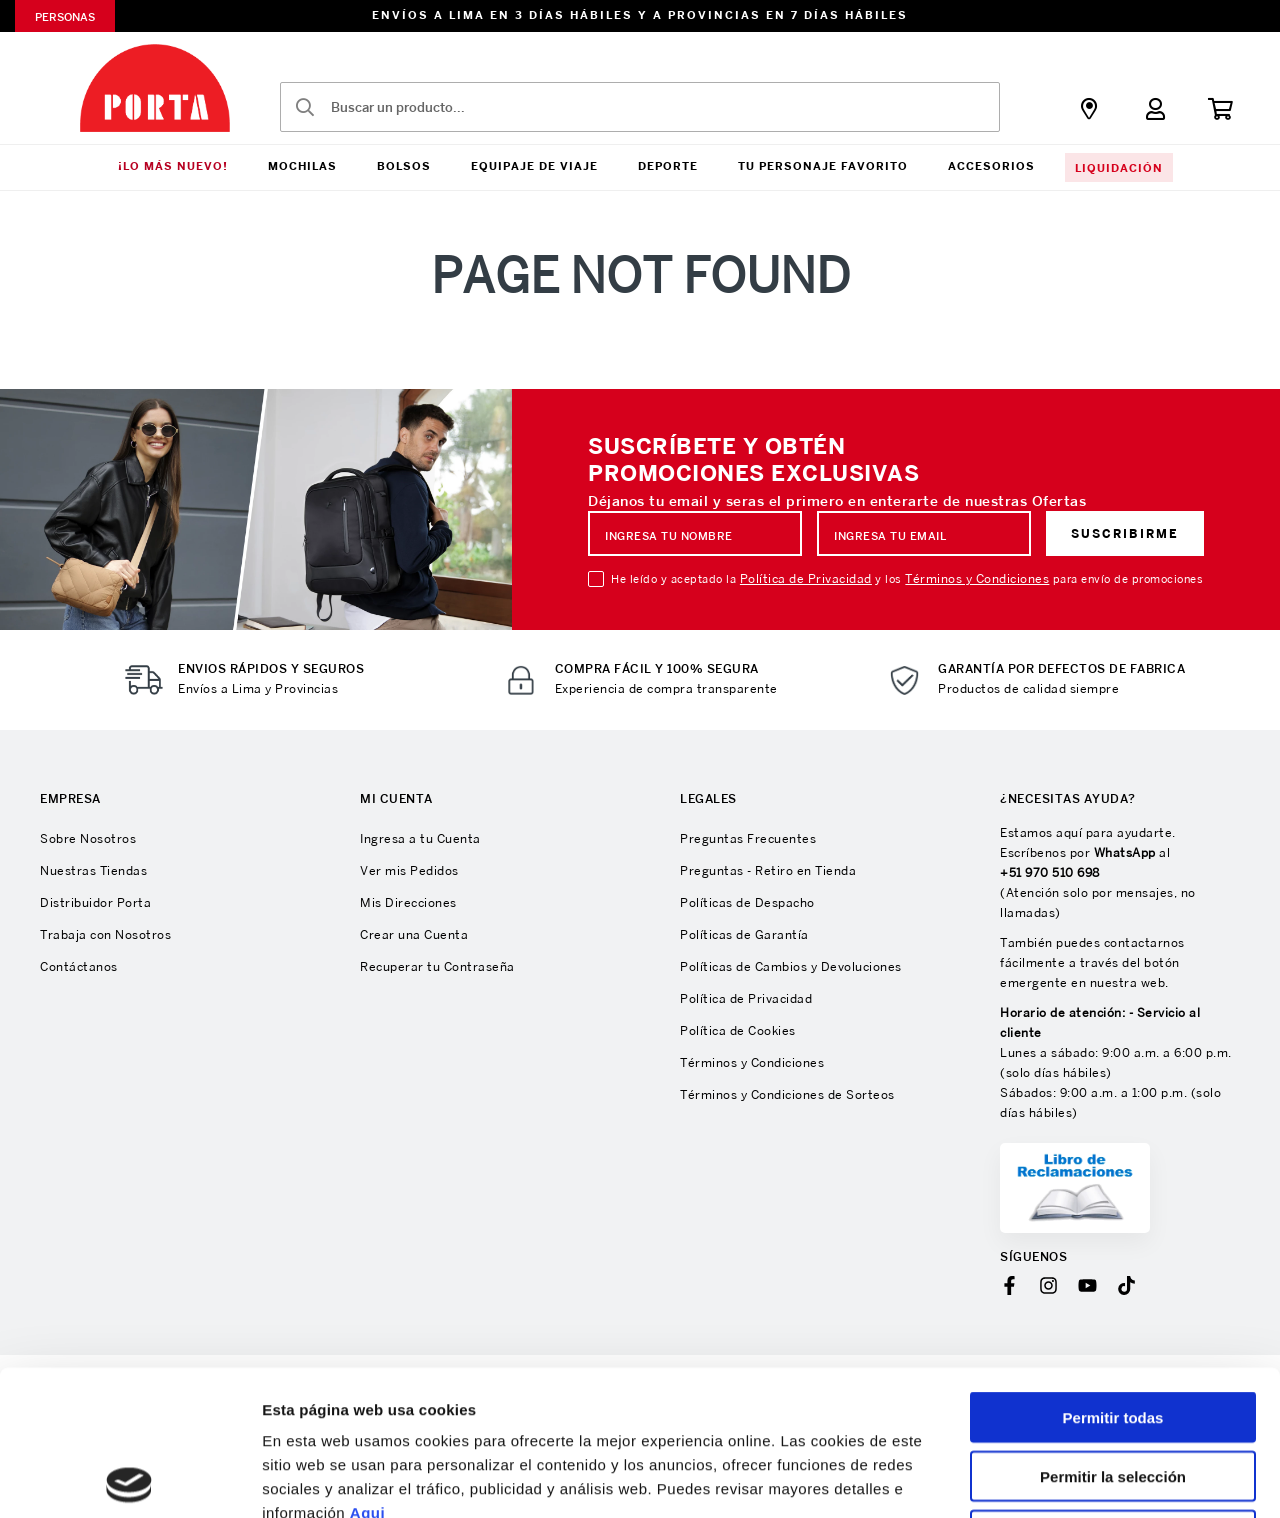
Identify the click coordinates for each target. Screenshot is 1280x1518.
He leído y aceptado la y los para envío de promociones (907, 579)
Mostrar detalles (1082, 1478)
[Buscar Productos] (305, 107)
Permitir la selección (1113, 1331)
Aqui (367, 1367)
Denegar (1113, 1390)
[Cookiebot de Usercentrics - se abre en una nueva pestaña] (129, 1479)
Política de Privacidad (806, 578)
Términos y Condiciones (977, 578)
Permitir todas (1113, 1272)
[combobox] (640, 107)
